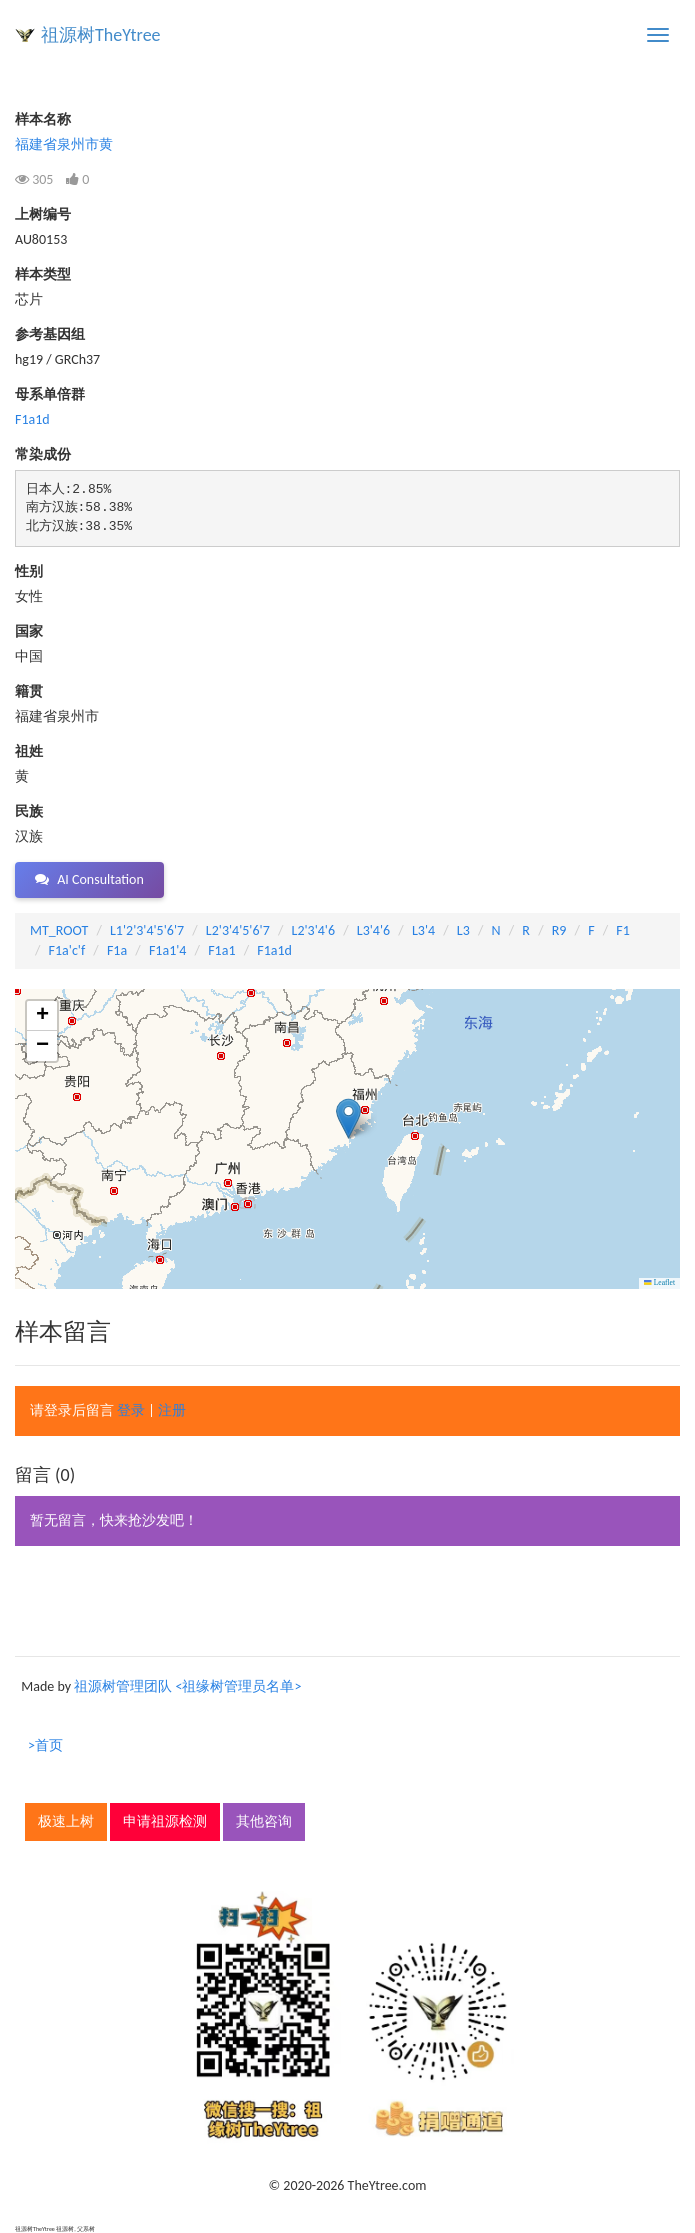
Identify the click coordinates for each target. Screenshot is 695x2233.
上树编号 (43, 214)
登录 (131, 1410)
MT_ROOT (59, 930)
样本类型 (43, 274)
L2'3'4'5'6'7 (238, 930)
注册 (172, 1410)
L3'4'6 (373, 930)
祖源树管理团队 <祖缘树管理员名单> (187, 1686)
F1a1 (221, 950)
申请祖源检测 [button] (165, 1821)
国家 (29, 631)
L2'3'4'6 (314, 930)
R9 (559, 930)
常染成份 (43, 454)
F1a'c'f (67, 950)
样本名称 (43, 119)
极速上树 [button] (66, 1821)
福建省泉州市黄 (64, 144)
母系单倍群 (50, 394)
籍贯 (29, 691)
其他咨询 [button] (264, 1821)
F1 (623, 930)
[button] (348, 1118)
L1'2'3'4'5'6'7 (147, 930)
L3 (463, 930)
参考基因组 (50, 334)
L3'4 (423, 930)
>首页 (45, 1745)
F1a (117, 950)
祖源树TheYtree (101, 35)
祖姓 (29, 751)
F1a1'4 (168, 950)
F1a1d (32, 419)
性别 (29, 571)
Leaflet (659, 1282)
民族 (29, 811)
